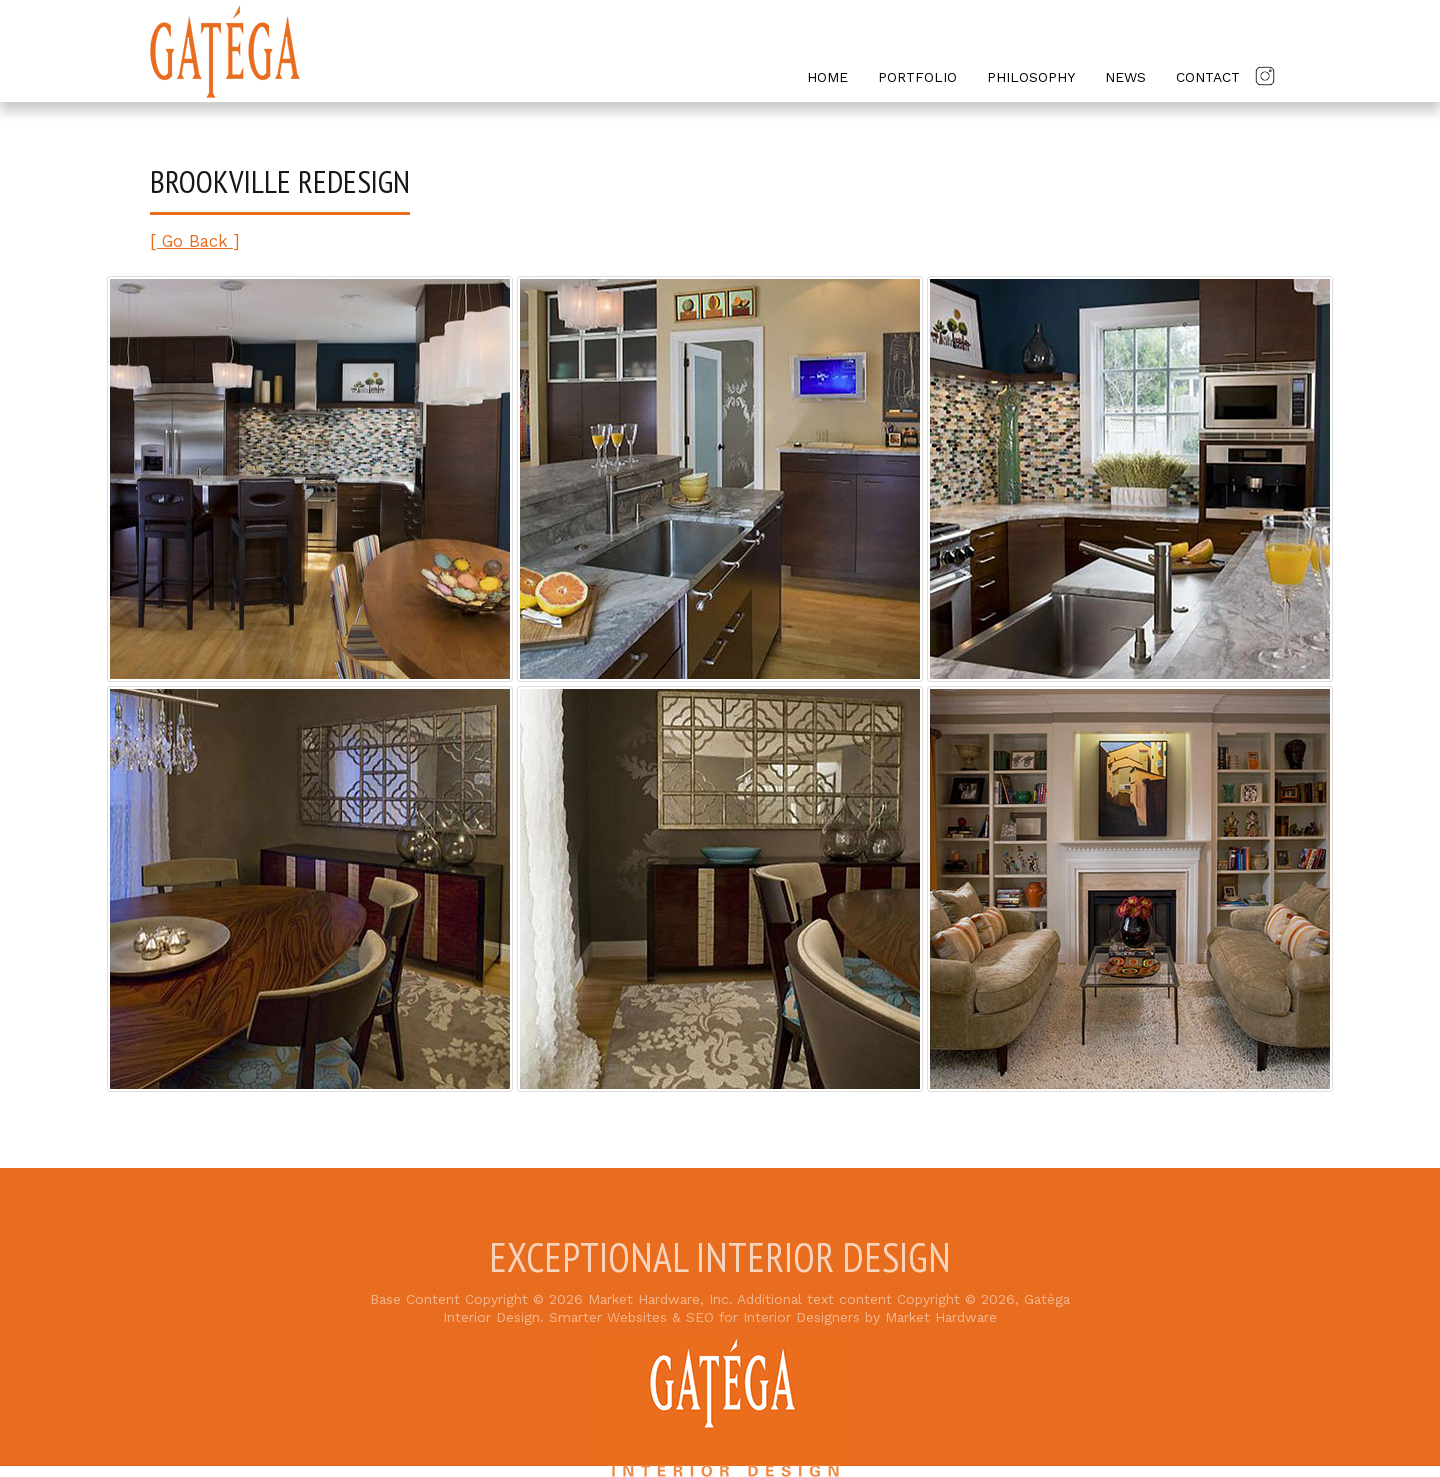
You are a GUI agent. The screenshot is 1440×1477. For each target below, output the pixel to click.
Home (827, 77)
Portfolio (917, 77)
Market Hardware (941, 1317)
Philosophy (1031, 77)
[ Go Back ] (195, 241)
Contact (1208, 77)
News (1125, 77)
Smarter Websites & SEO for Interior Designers (704, 1317)
